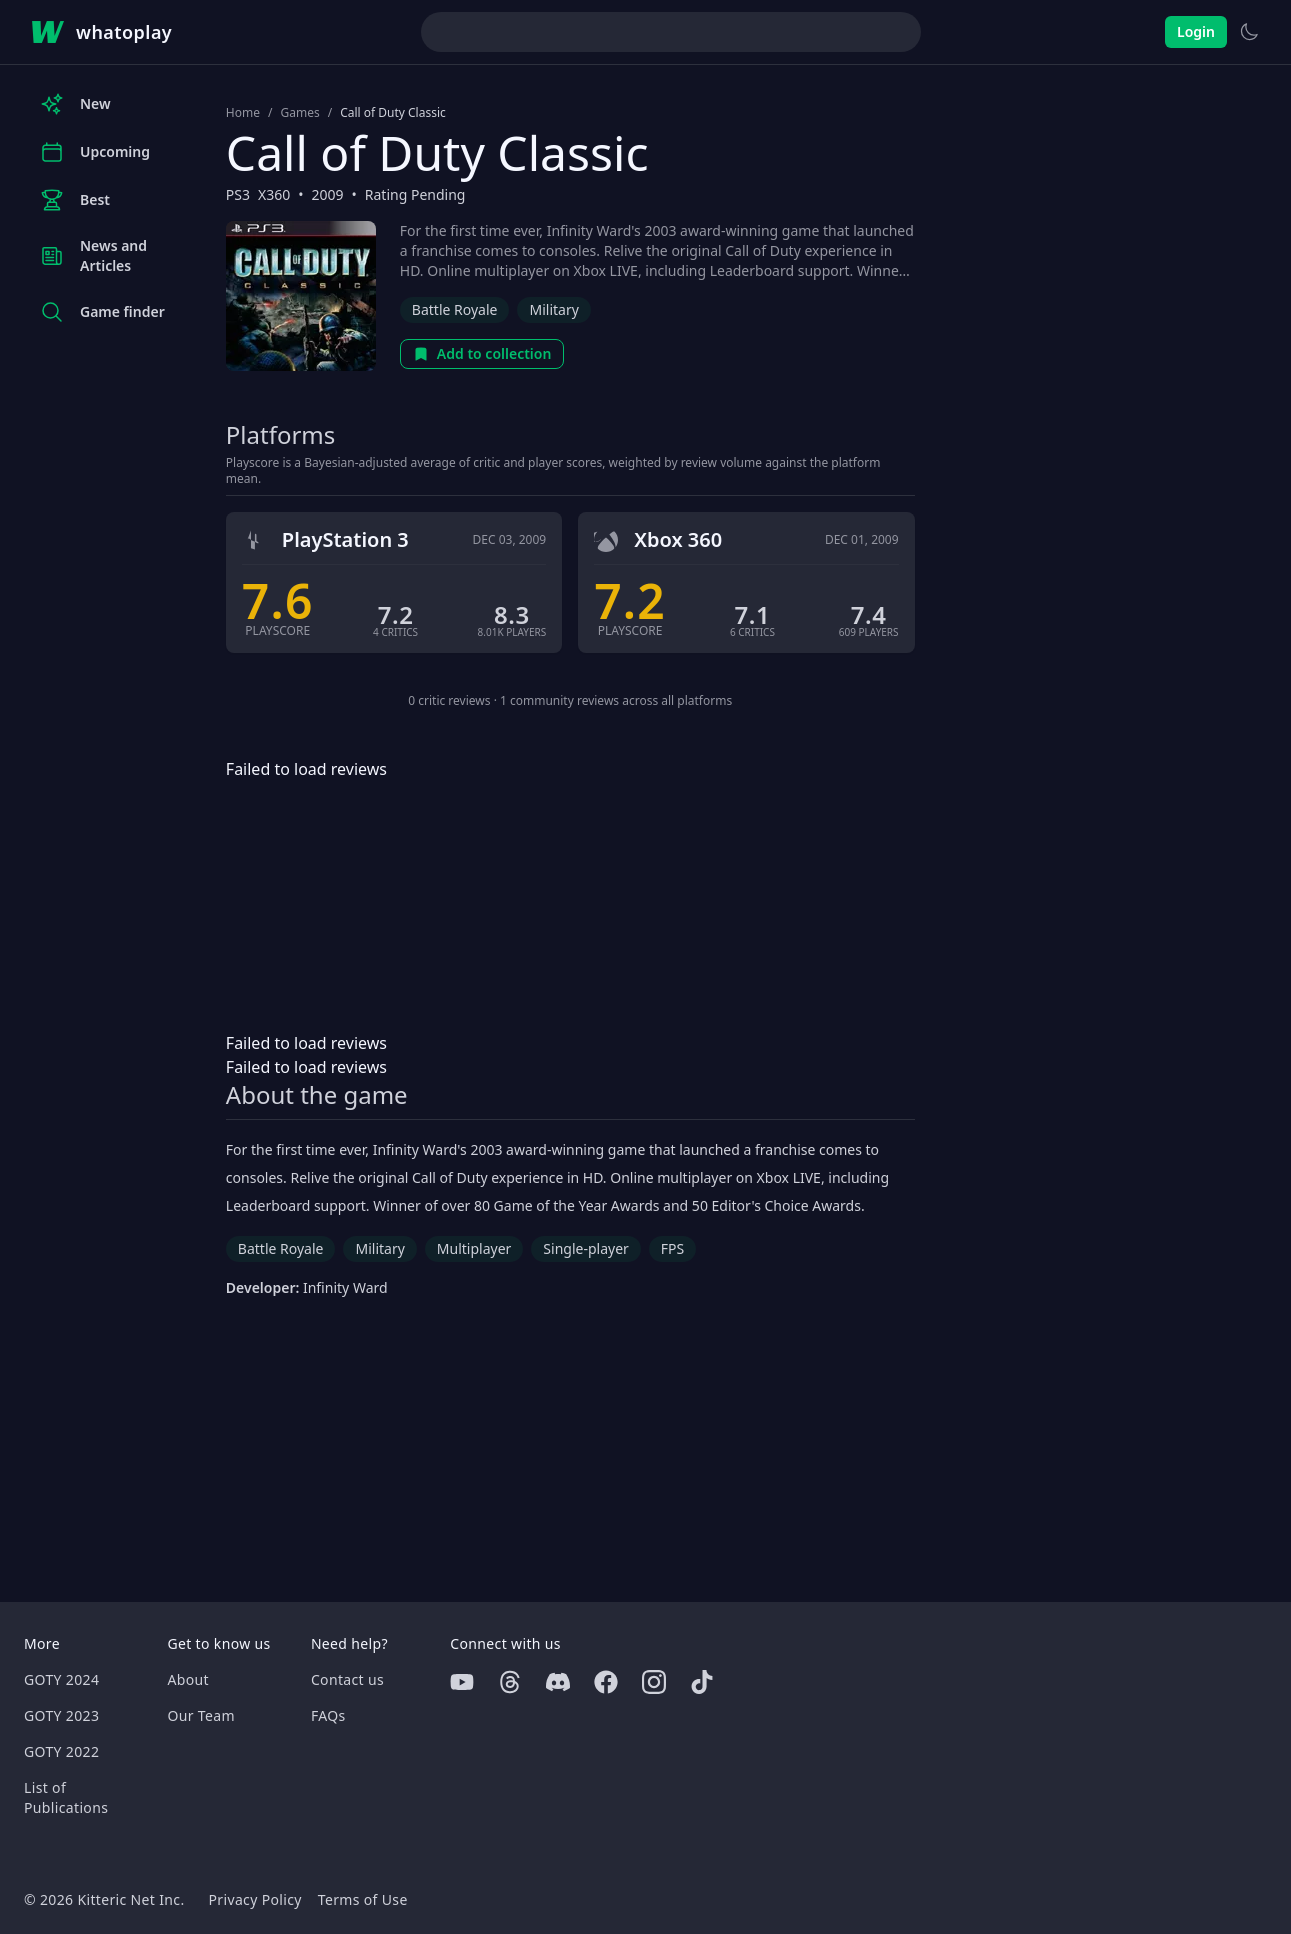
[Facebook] (606, 1682)
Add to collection (482, 353)
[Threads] (510, 1682)
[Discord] (558, 1682)
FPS (672, 1248)
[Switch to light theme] (1249, 32)
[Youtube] (462, 1682)
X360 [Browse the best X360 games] (274, 194)
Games (299, 113)
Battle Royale (455, 309)
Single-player (585, 1248)
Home (243, 113)
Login (1196, 31)
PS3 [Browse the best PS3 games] (238, 194)
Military (553, 309)
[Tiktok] (702, 1682)
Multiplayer (474, 1248)
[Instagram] (654, 1682)
